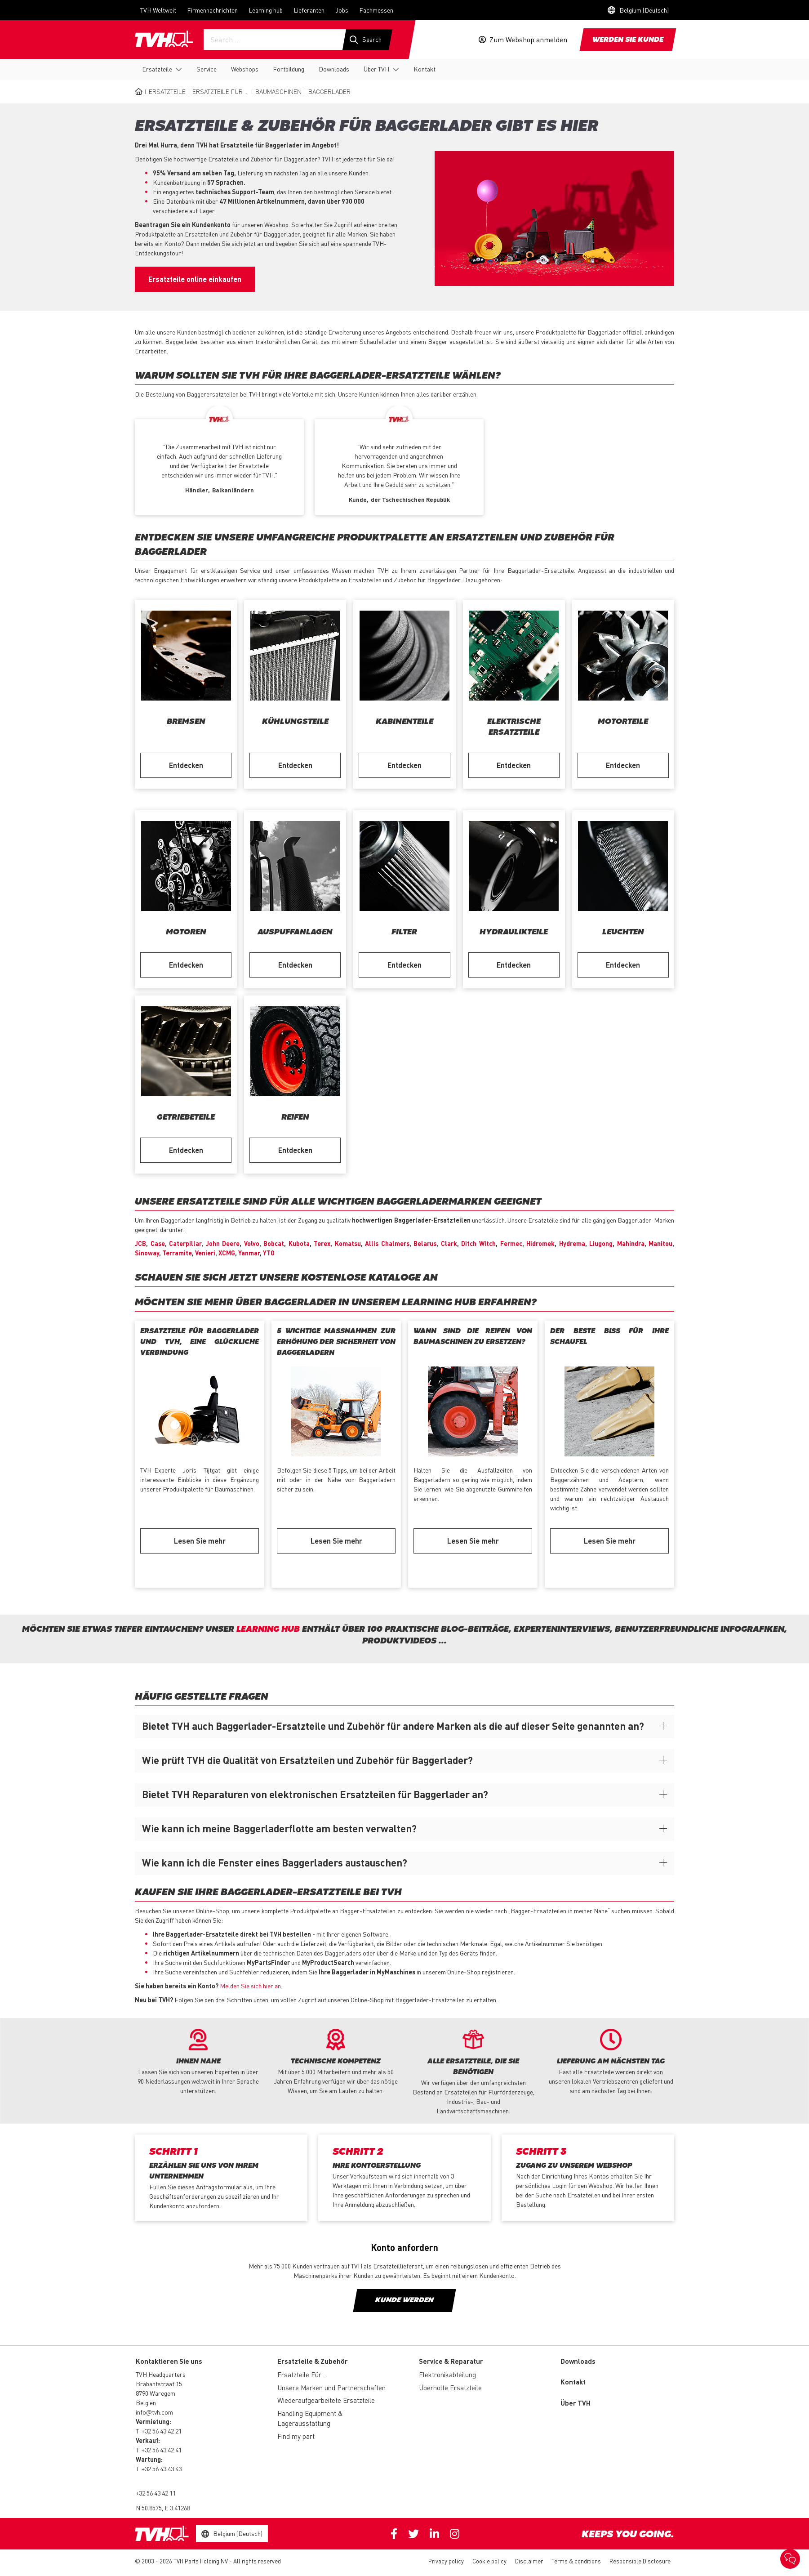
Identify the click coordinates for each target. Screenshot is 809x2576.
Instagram (454, 2534)
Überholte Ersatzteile (450, 2387)
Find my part (296, 2436)
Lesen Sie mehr (200, 1540)
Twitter (413, 2534)
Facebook (394, 2534)
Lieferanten (308, 10)
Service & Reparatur (451, 2361)
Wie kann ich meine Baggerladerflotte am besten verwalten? (279, 1828)
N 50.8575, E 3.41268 (163, 2508)
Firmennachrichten (212, 10)
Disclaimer (529, 2561)
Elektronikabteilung (447, 2374)
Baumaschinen (278, 91)
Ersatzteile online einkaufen (194, 279)
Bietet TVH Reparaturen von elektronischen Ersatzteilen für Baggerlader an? (315, 1794)
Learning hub (266, 10)
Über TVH (376, 69)
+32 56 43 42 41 (162, 2450)
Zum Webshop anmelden (528, 39)
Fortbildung (288, 69)
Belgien (146, 2402)
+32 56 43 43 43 (162, 2468)
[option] (219, 463)
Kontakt (424, 69)
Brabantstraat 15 (159, 2384)
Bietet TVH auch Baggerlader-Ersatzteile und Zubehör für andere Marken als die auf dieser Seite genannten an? (393, 1725)
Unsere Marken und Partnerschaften (331, 2387)
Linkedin (434, 2534)
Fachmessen (376, 10)
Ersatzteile (157, 69)
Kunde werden (404, 2300)
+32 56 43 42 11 (156, 2493)
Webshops (244, 69)
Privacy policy (446, 2561)
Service (206, 69)
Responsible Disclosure (640, 2561)
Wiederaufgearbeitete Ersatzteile (326, 2400)
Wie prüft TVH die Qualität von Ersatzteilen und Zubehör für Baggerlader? (307, 1760)
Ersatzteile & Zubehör (312, 2361)
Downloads (334, 69)
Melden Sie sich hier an (250, 1986)
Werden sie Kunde (627, 40)
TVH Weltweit (158, 10)
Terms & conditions (576, 2561)
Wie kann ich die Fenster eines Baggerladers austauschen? (274, 1862)
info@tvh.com (154, 2412)
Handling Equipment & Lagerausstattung (310, 2418)
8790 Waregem (155, 2393)
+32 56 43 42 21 (162, 2431)
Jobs (341, 10)
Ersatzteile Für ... (220, 91)
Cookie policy (489, 2561)
